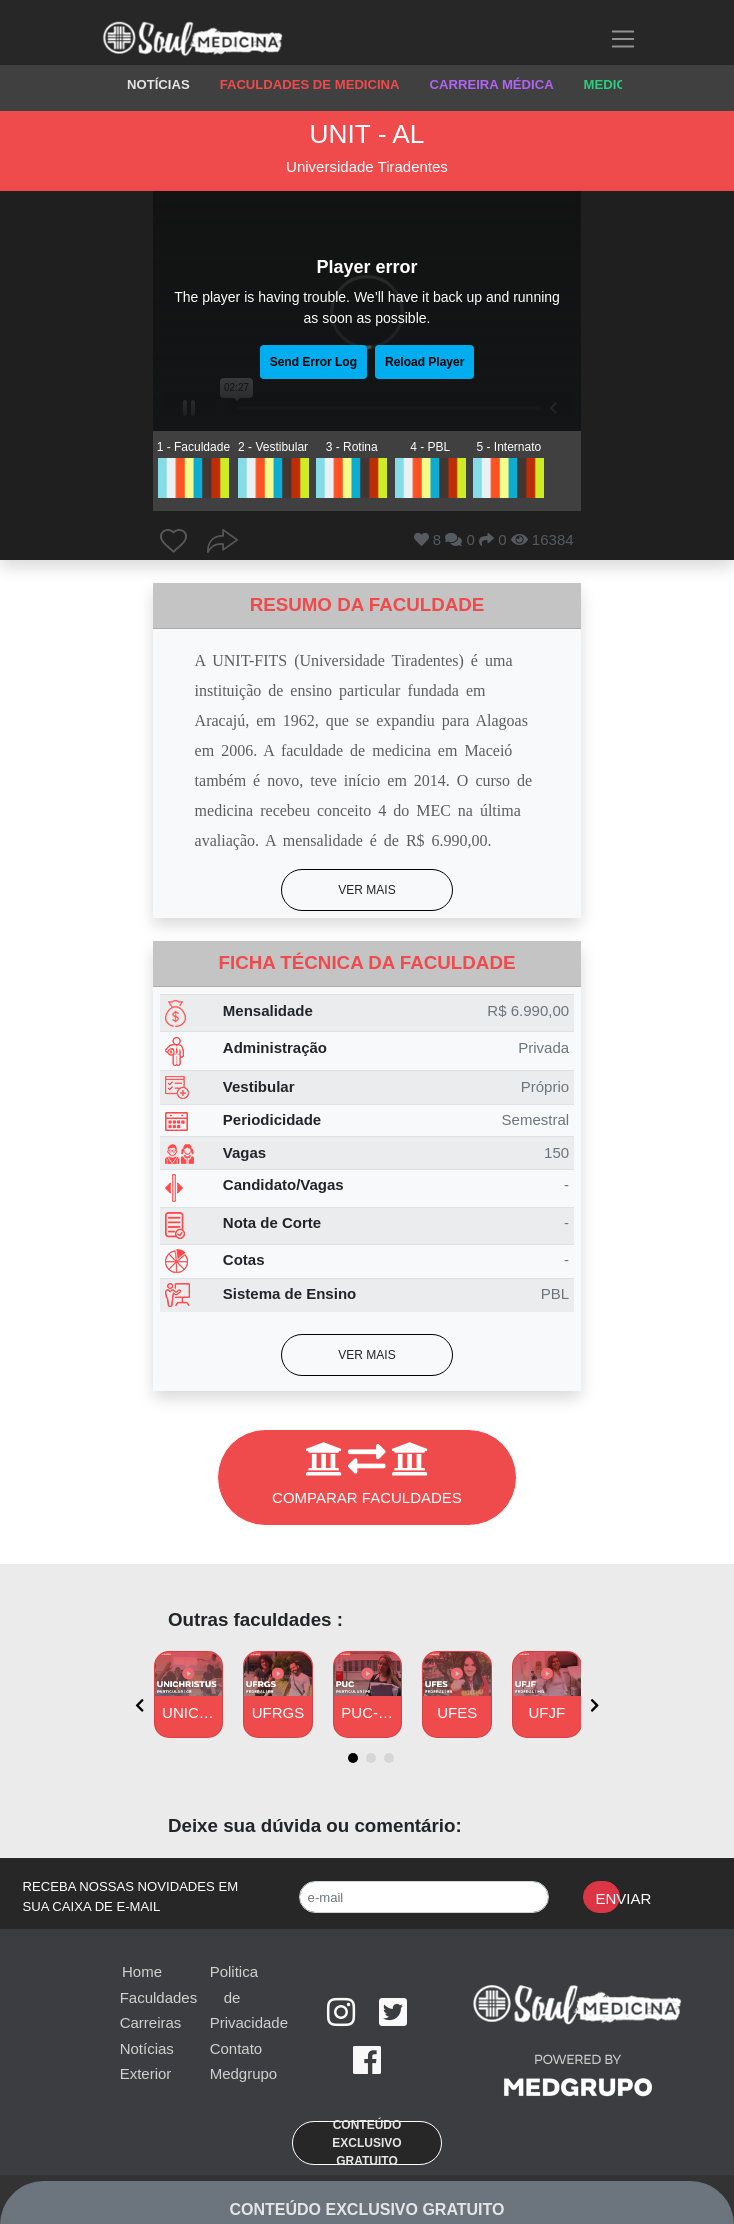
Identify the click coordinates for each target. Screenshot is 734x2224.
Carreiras (151, 2022)
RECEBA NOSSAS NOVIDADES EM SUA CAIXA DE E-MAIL (131, 1896)
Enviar (607, 1898)
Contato (236, 2048)
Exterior (146, 2073)
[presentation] (139, 1706)
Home (142, 1971)
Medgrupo (244, 2073)
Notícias (147, 2048)
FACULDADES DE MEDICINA (310, 84)
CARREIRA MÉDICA (492, 84)
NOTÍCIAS (158, 84)
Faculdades (159, 1997)
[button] (367, 890)
